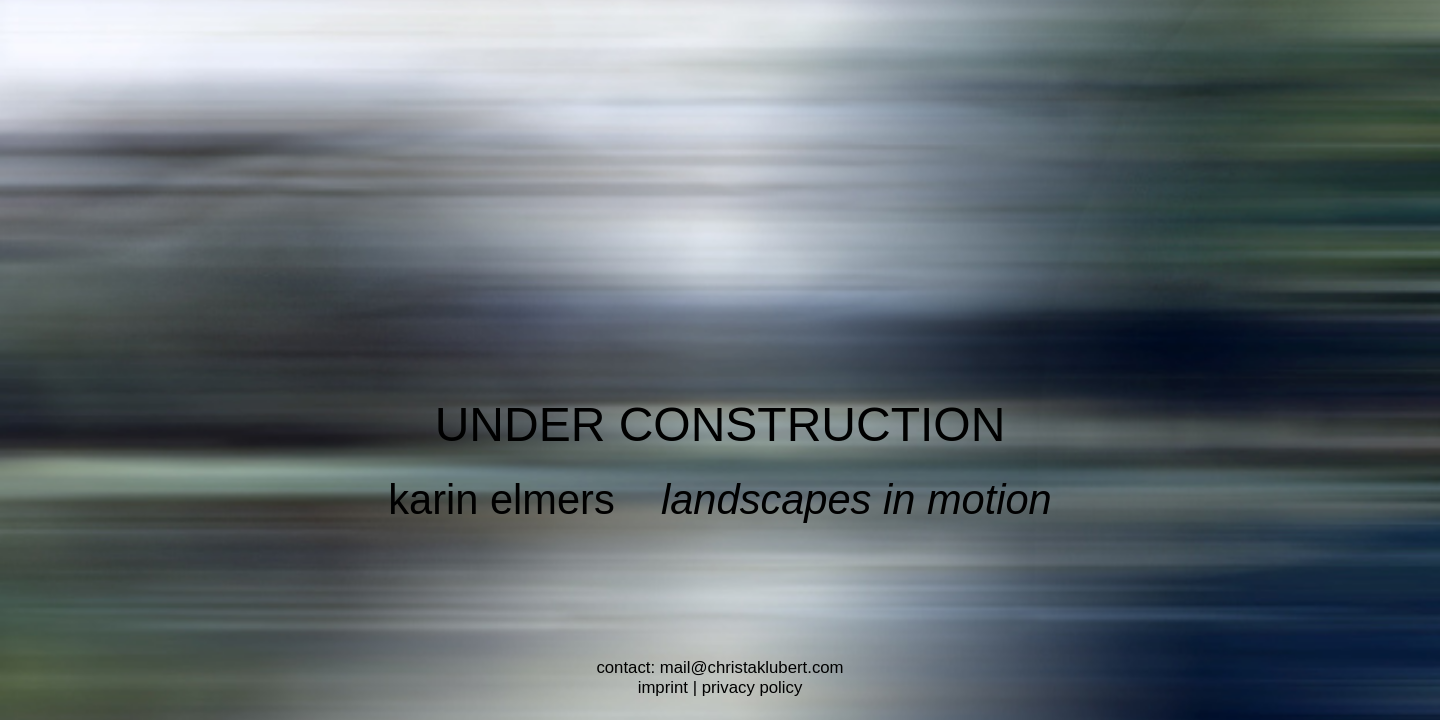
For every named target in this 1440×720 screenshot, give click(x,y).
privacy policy (752, 687)
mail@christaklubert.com (752, 667)
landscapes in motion (856, 499)
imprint (663, 687)
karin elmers (501, 499)
